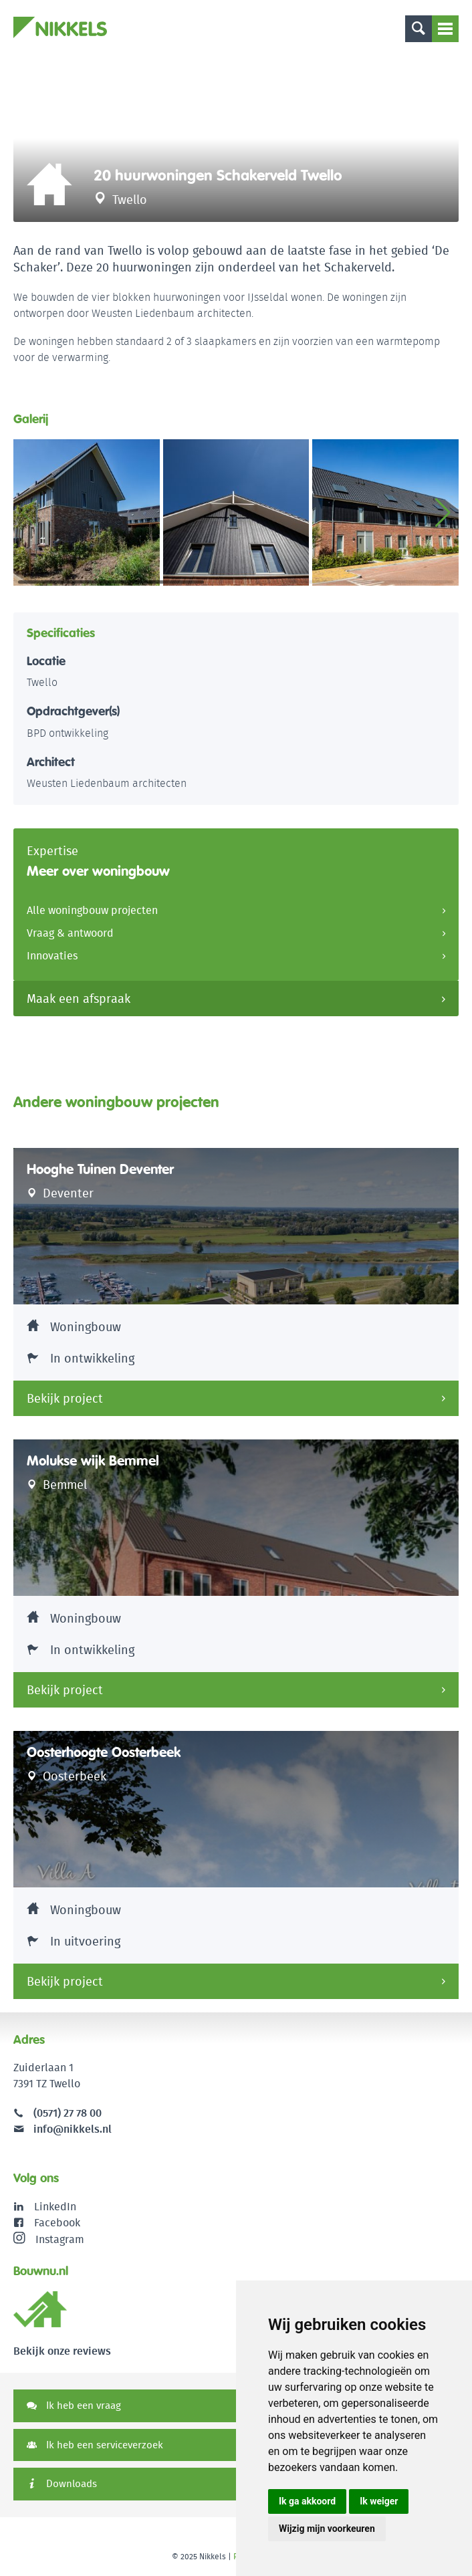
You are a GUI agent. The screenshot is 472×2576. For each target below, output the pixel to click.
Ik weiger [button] (379, 2501)
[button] (443, 513)
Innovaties (52, 955)
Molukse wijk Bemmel (93, 1461)
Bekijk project (65, 1398)
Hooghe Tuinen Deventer (100, 1169)
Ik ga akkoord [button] (307, 2501)
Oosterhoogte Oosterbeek (104, 1752)
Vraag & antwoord (70, 933)
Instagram (48, 2239)
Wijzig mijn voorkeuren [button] (327, 2528)
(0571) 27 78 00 (67, 2113)
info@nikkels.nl (62, 2129)
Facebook (57, 2222)
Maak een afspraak (78, 998)
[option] (236, 138)
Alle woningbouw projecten (92, 910)
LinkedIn (55, 2206)
